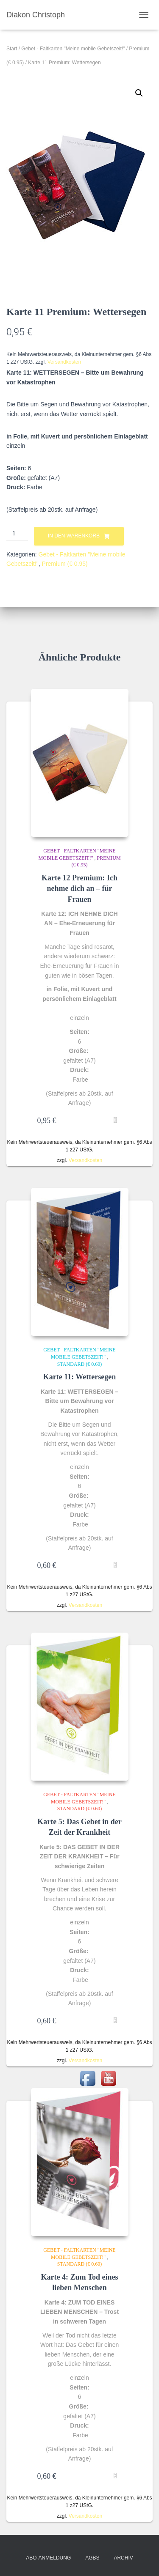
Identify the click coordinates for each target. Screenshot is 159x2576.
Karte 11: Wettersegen (79, 1377)
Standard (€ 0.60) (79, 1364)
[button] (139, 93)
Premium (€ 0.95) (65, 563)
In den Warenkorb (74, 536)
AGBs (92, 2558)
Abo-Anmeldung (48, 2558)
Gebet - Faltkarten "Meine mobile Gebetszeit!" (73, 49)
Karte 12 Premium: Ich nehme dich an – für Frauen (79, 888)
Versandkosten (64, 362)
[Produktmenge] (17, 533)
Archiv (123, 2558)
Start (11, 49)
